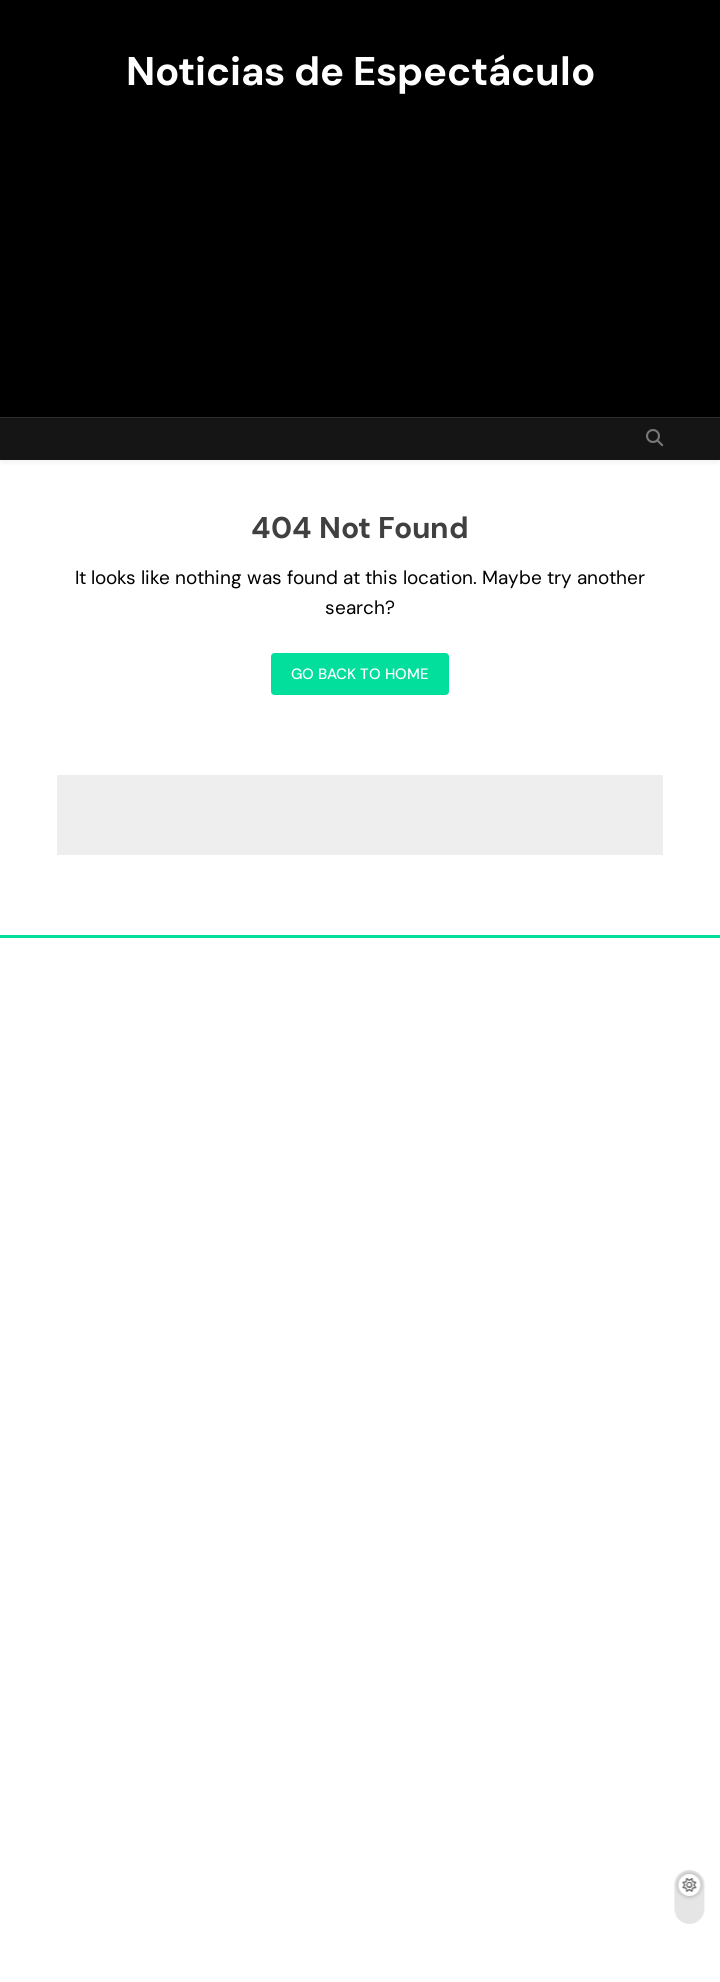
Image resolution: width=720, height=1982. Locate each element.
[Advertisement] (360, 247)
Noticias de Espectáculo (360, 71)
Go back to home (360, 674)
